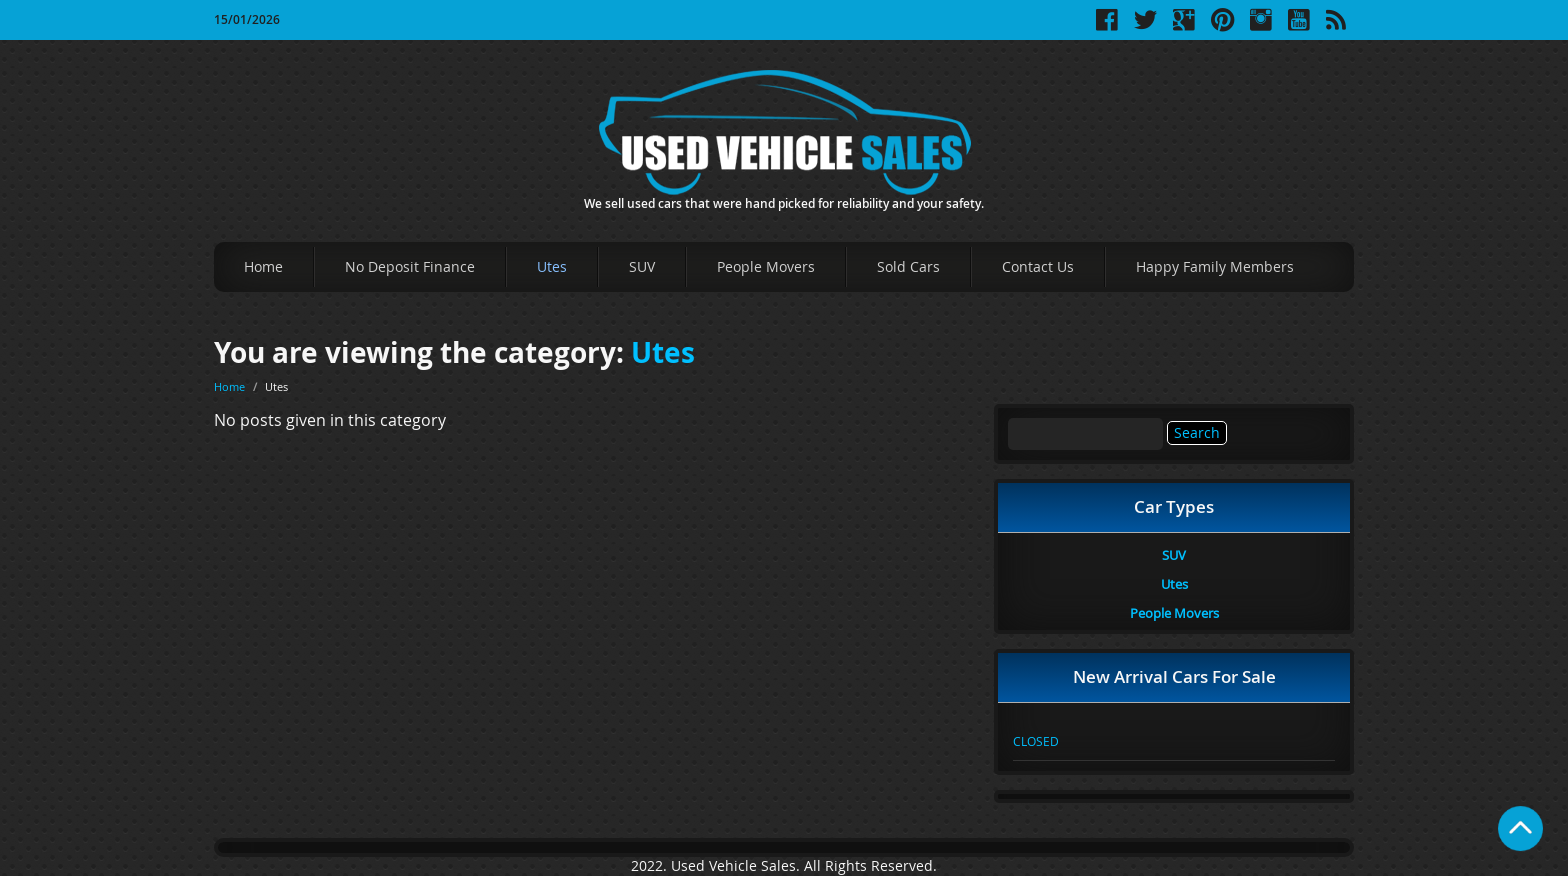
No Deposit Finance (410, 266)
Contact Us (1038, 266)
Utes (552, 266)
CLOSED (1036, 741)
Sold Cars (908, 266)
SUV (642, 266)
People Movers (766, 266)
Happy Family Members (1215, 266)
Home (263, 266)
